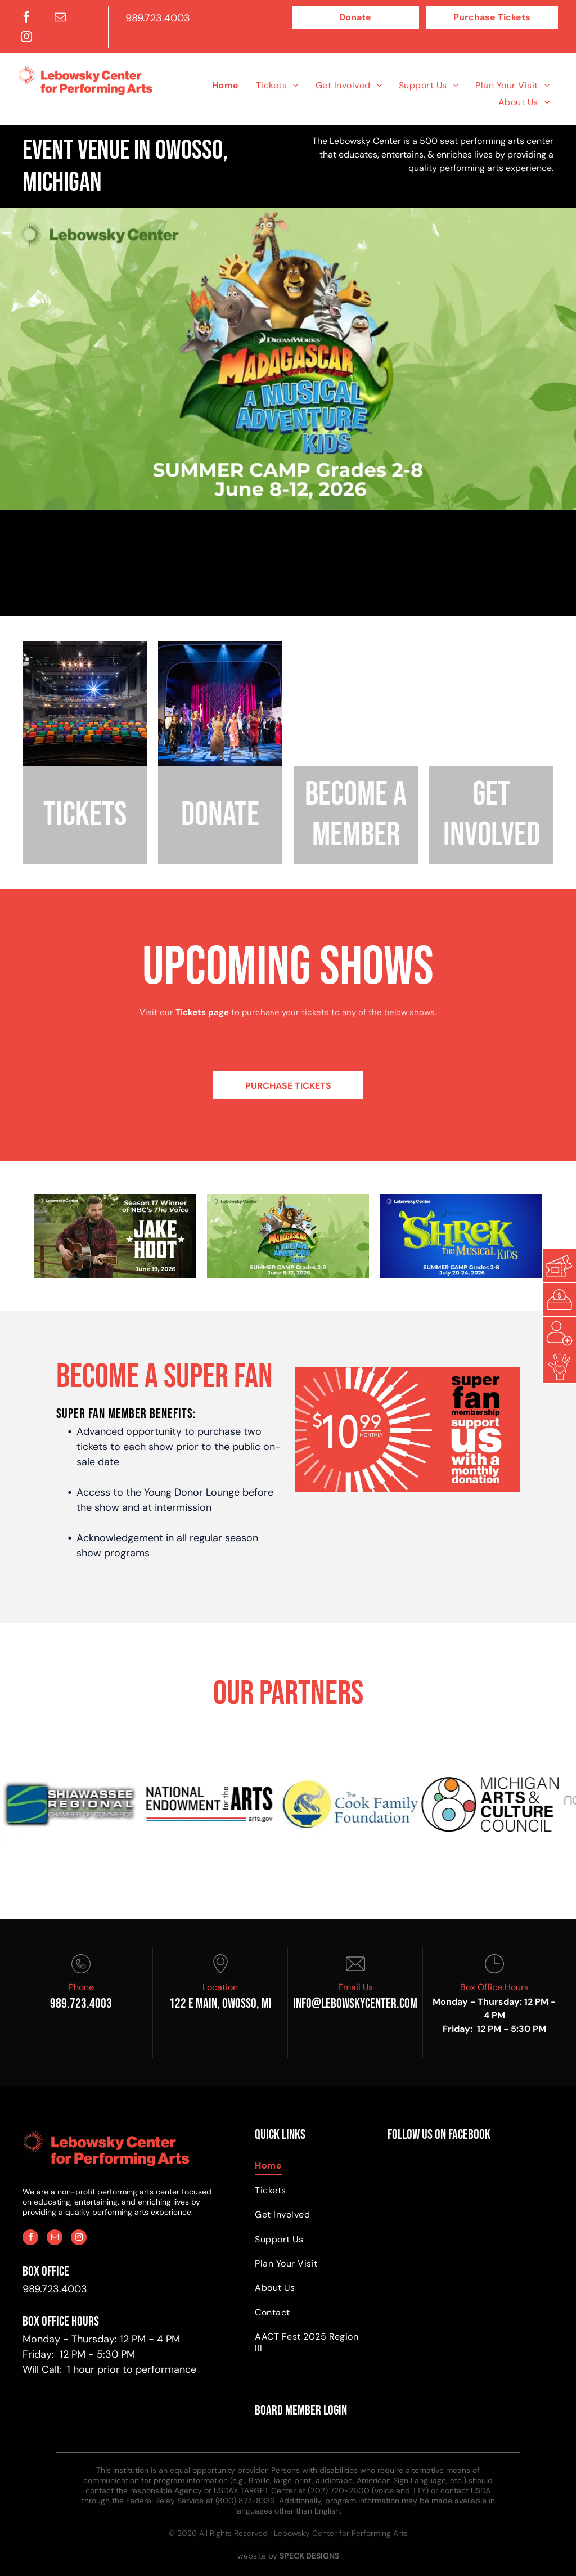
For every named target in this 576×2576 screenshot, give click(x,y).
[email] (60, 18)
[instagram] (26, 38)
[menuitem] (226, 85)
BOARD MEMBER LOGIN (301, 2410)
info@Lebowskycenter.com (355, 2003)
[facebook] (26, 18)
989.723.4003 (157, 18)
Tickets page (202, 1012)
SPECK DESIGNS (309, 2556)
